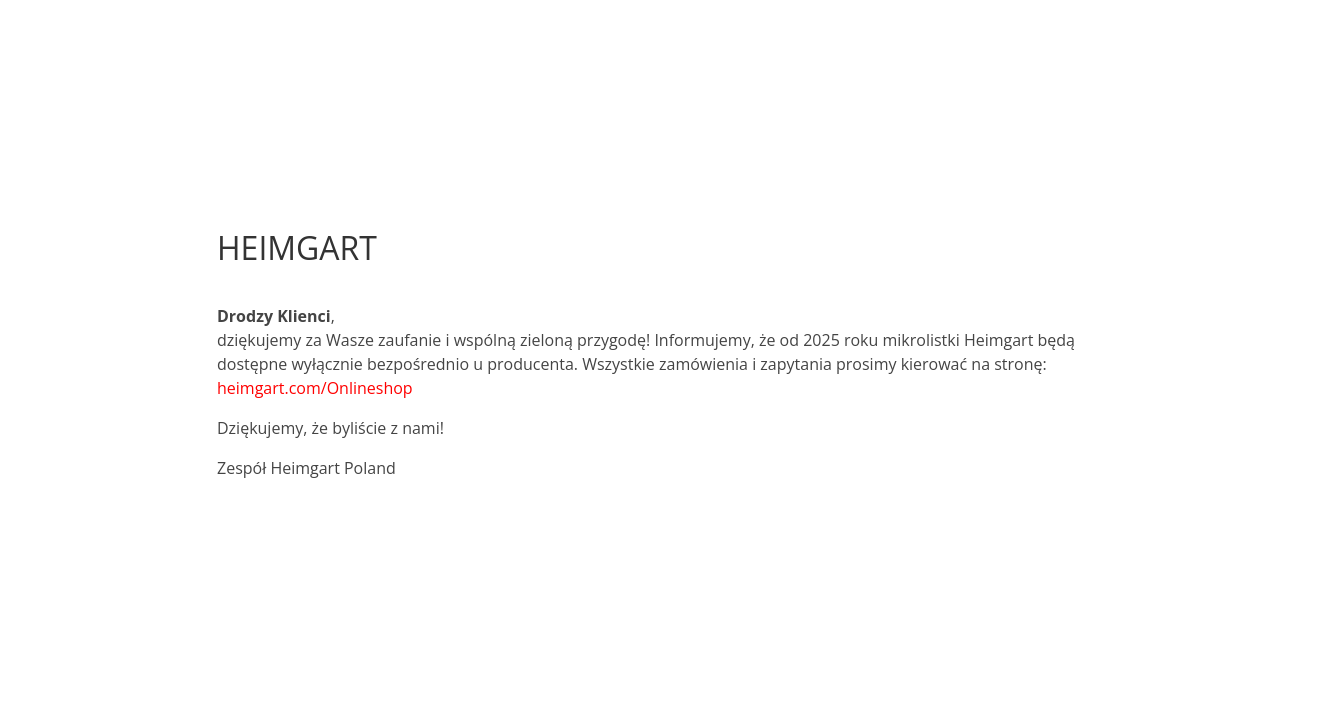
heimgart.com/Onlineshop (315, 388)
